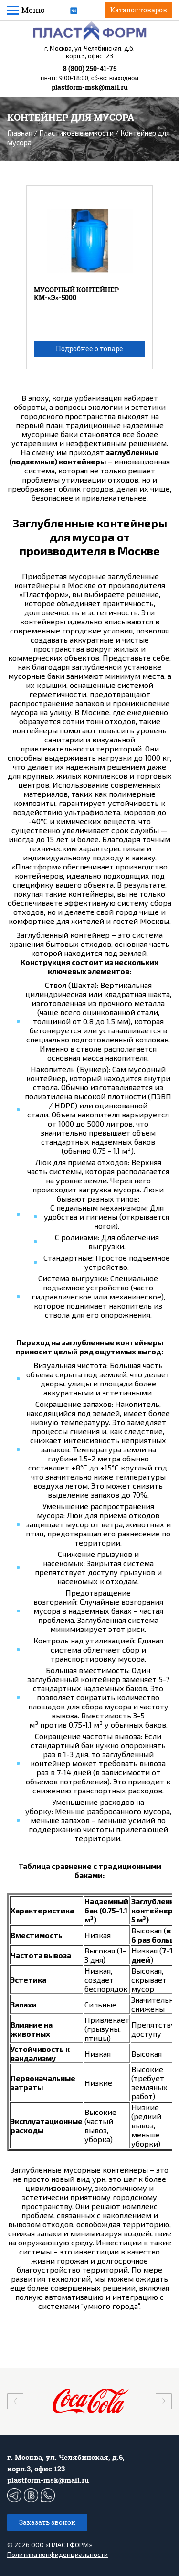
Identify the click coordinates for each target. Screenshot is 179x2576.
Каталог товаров (138, 9)
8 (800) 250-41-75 (89, 68)
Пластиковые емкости (76, 133)
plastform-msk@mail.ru (90, 87)
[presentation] (15, 2401)
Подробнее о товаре (89, 348)
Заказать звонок (47, 2522)
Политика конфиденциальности (57, 2554)
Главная (19, 133)
